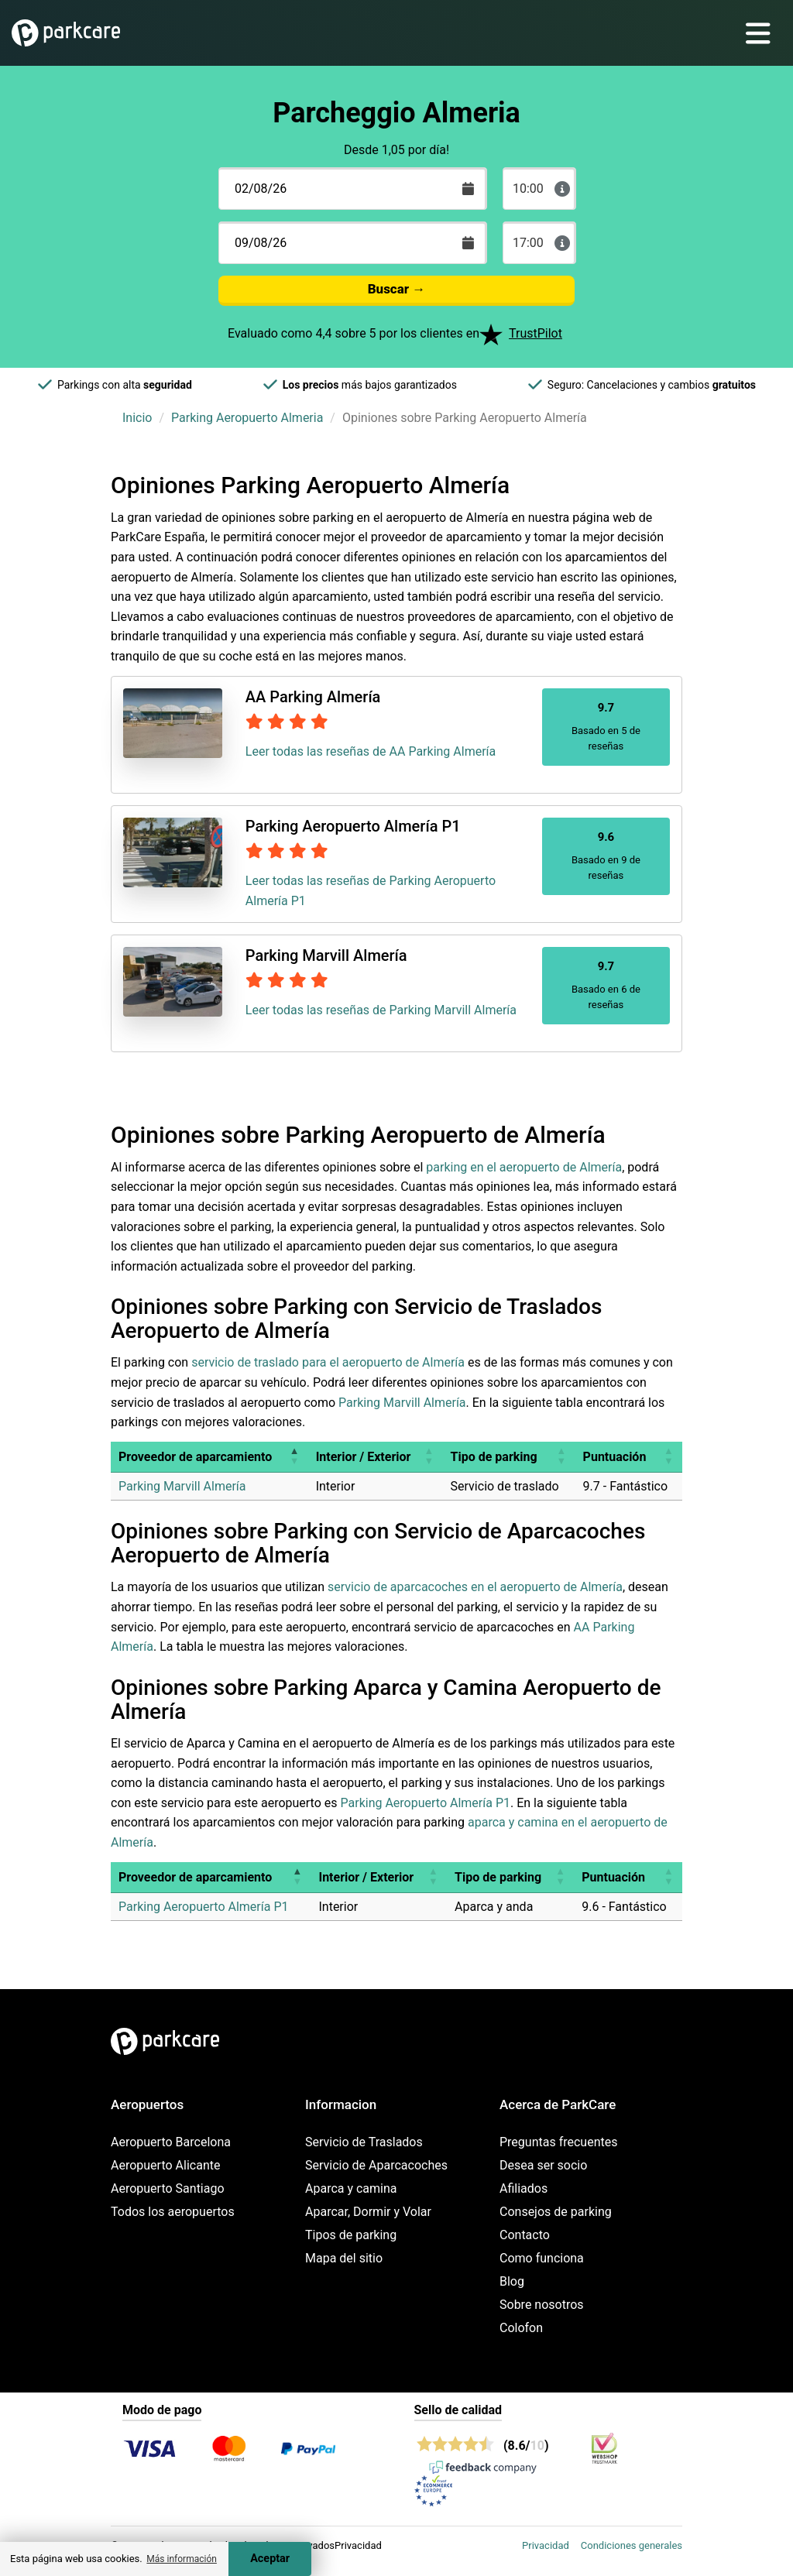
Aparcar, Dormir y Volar (368, 2211)
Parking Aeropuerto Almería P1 (426, 1803)
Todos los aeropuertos (173, 2211)
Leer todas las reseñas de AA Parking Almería (370, 751)
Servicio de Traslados (364, 2142)
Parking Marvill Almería (401, 1402)
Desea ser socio (543, 2165)
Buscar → (397, 289)
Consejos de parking (555, 2211)
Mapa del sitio (344, 2258)
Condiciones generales (631, 2545)
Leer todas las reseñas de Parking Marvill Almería (381, 1010)
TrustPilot (535, 333)
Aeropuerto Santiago (168, 2188)
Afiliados (523, 2188)
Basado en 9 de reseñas (606, 855)
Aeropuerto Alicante (165, 2165)
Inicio (137, 417)
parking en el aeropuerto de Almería (524, 1167)
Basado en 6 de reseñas (606, 984)
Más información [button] (181, 2559)
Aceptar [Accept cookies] (270, 2558)
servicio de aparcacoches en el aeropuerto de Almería (475, 1587)
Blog (511, 2281)
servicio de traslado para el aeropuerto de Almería (328, 1362)
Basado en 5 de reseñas (606, 726)
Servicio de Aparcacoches (376, 2165)
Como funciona (541, 2258)
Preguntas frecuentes (558, 2142)
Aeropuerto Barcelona (171, 2142)
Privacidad (545, 2545)
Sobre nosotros (541, 2304)
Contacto (524, 2235)
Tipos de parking (350, 2235)
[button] (294, 1457)
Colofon (521, 2327)
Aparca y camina (351, 2188)
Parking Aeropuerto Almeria (247, 417)
